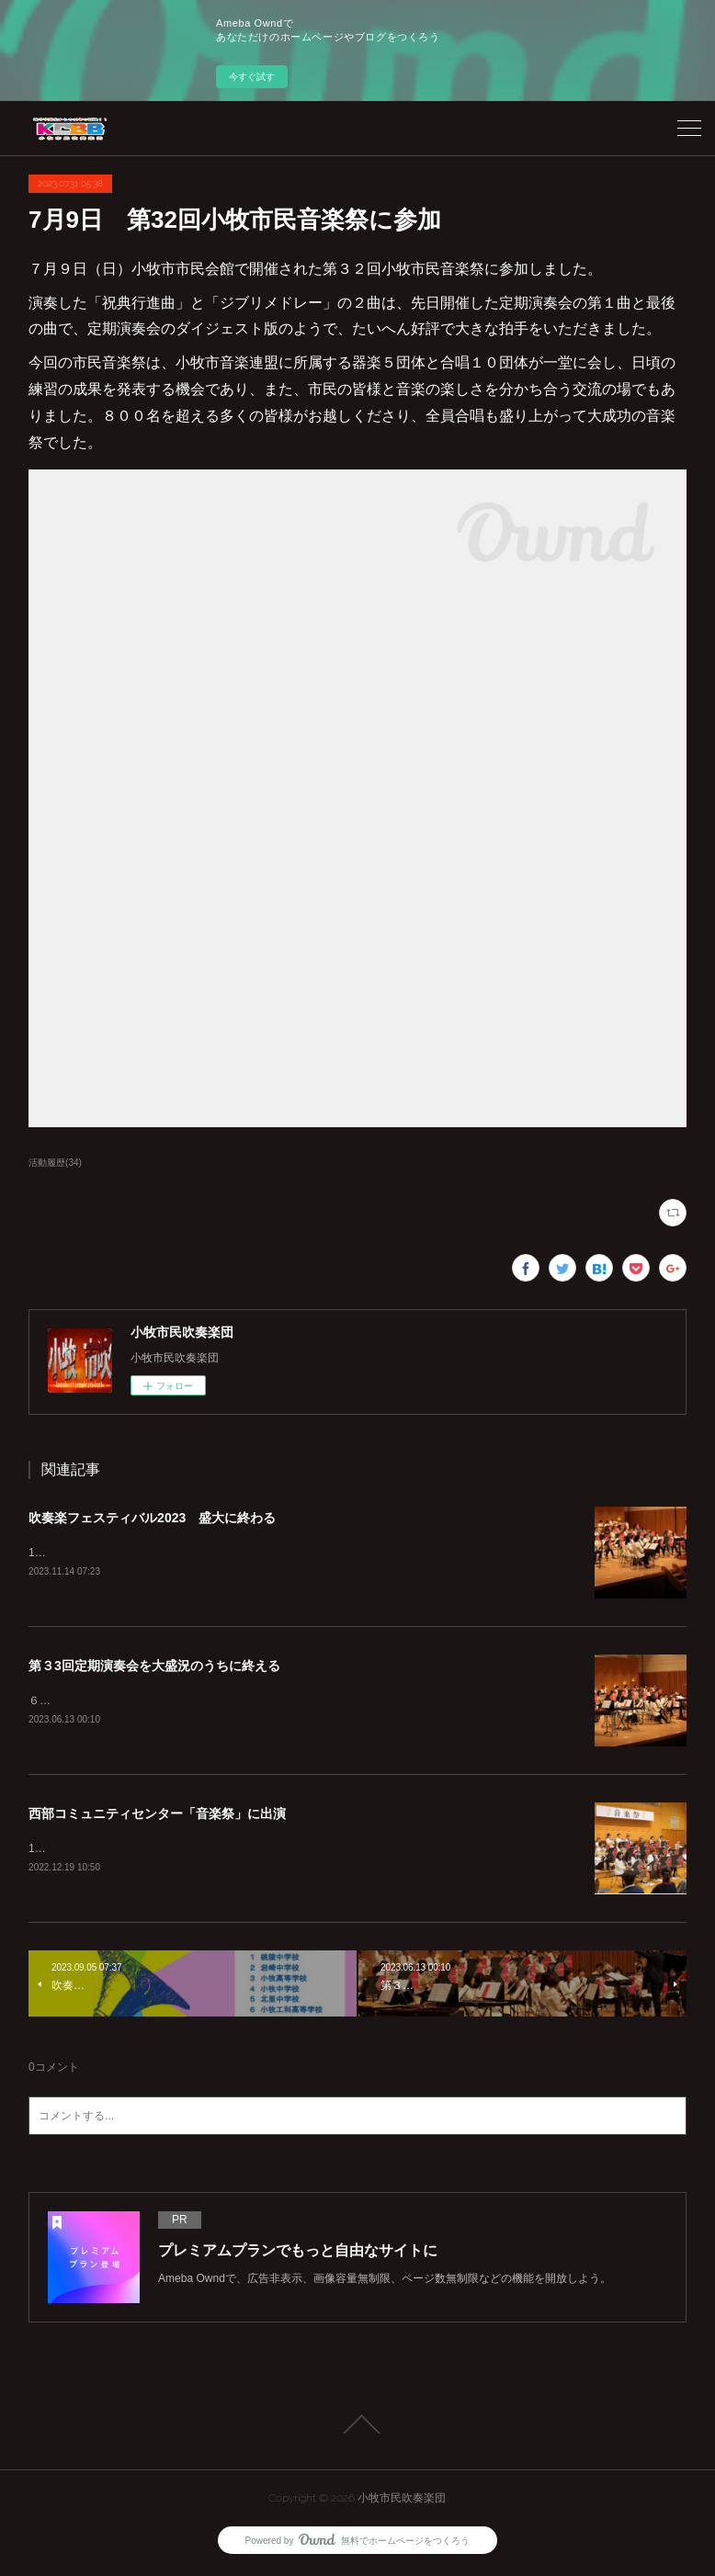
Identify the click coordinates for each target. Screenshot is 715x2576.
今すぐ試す (252, 77)
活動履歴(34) (55, 1163)
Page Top (357, 2428)
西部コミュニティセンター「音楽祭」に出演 (157, 1816)
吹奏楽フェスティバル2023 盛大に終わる (152, 1517)
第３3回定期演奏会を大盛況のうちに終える (154, 1666)
